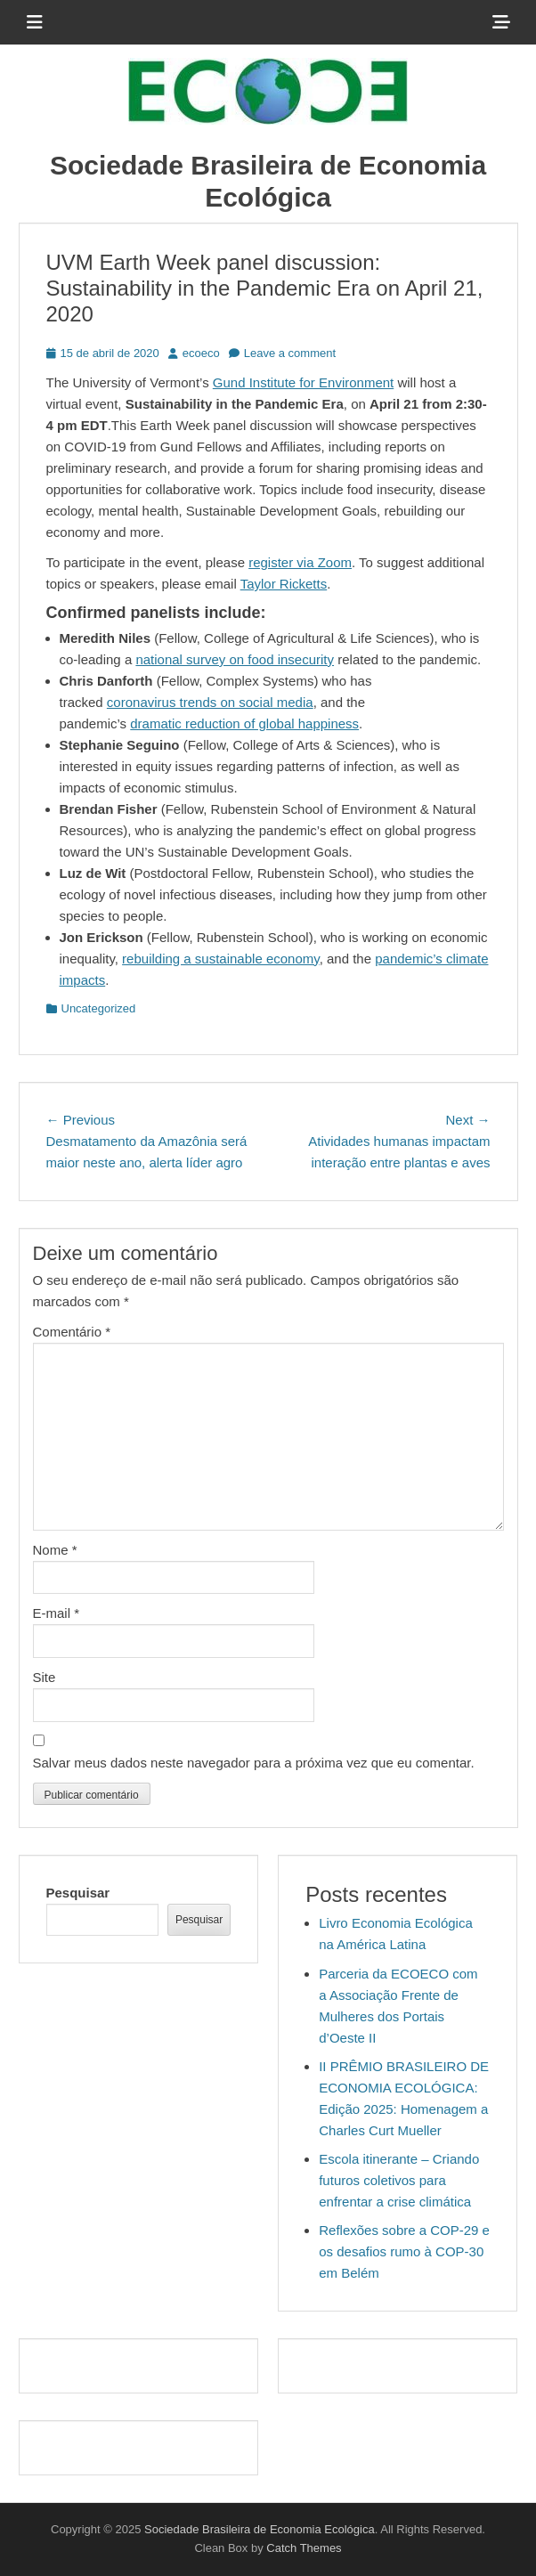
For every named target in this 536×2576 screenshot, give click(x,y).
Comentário (72, 1331)
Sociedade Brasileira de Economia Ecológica (259, 2529)
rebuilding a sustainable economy (221, 958)
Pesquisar (78, 1892)
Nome (55, 1549)
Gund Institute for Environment (303, 382)
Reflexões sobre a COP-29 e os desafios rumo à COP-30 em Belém (404, 2251)
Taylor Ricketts (284, 583)
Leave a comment (290, 353)
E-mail (56, 1613)
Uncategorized (98, 1008)
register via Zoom (300, 562)
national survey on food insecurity (234, 659)
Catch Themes (303, 2548)
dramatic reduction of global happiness (244, 723)
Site (44, 1677)
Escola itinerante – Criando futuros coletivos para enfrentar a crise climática (399, 2180)
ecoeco (201, 353)
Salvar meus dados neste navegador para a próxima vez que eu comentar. (254, 1762)
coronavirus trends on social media (210, 702)
